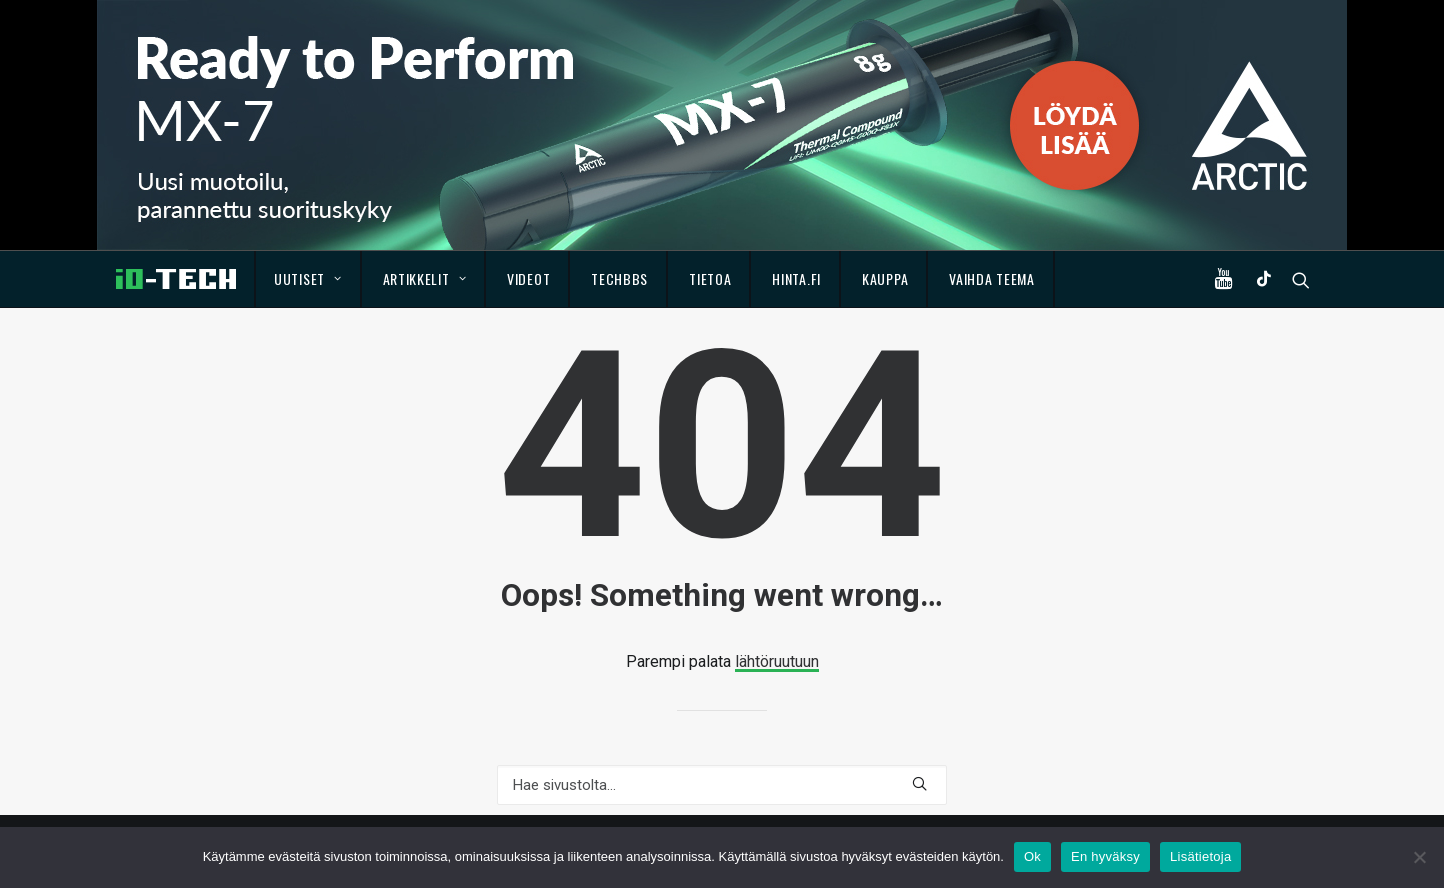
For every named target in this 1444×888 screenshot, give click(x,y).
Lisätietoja (1200, 856)
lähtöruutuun (777, 661)
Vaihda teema (991, 278)
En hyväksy (1105, 856)
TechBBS (619, 278)
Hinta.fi (796, 278)
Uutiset (307, 278)
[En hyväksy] (1419, 857)
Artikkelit (425, 278)
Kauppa (885, 278)
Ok (1032, 856)
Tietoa (710, 278)
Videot (528, 278)
